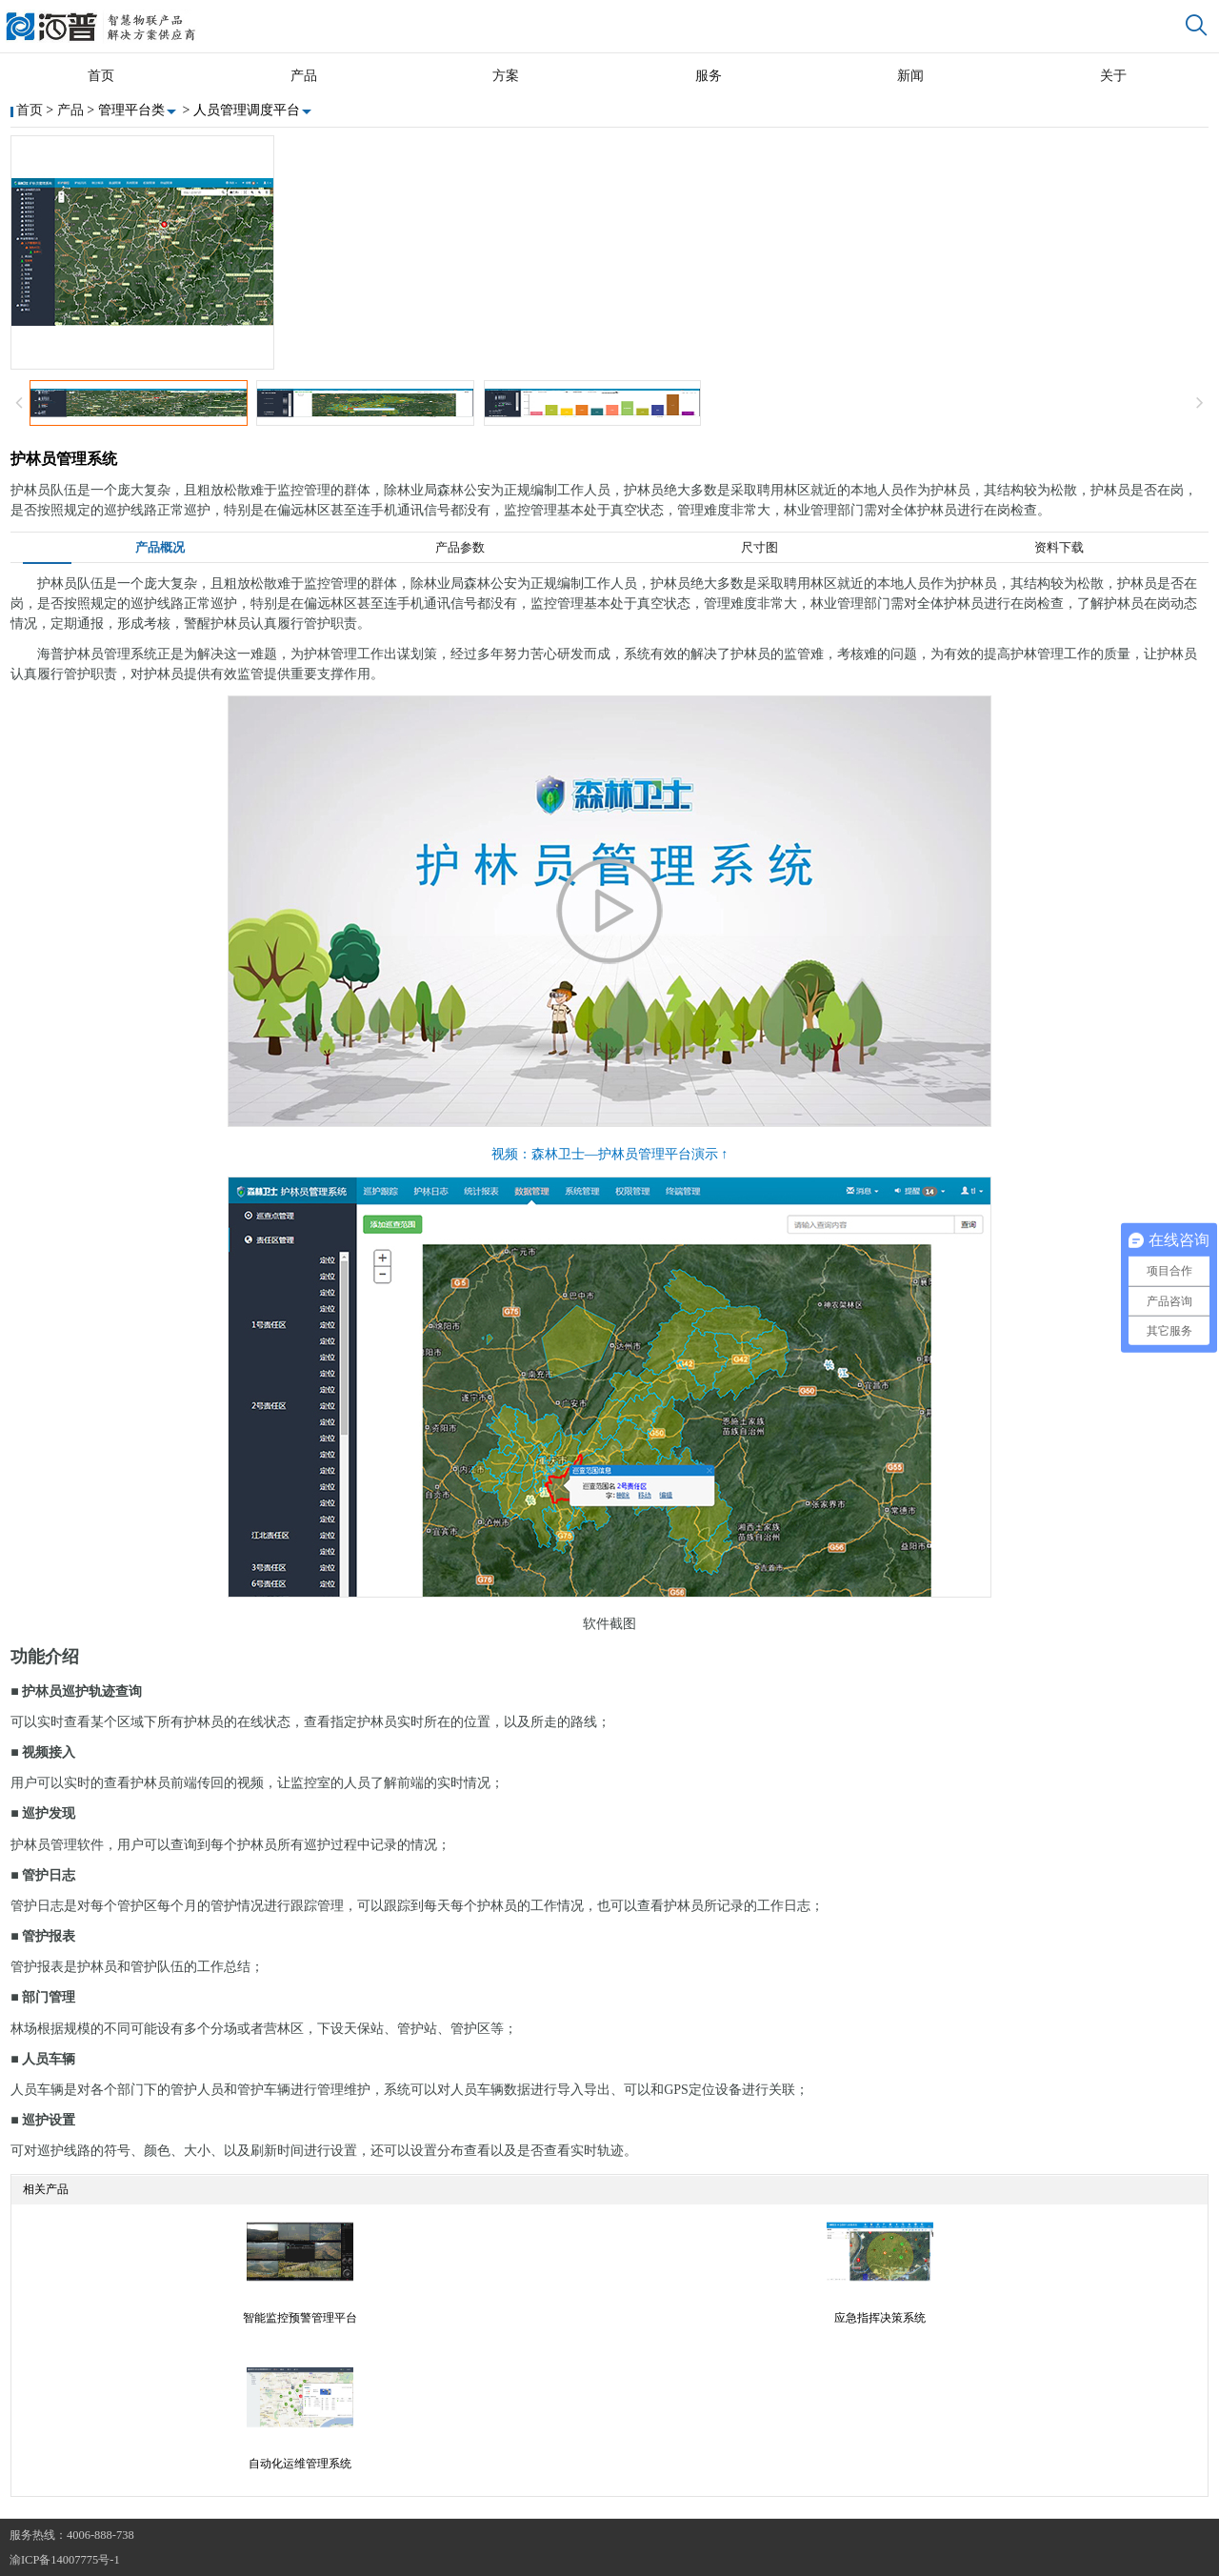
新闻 (910, 76)
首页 (101, 76)
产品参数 (460, 547)
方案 (505, 76)
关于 (1113, 76)
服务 (708, 76)
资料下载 (1059, 547)
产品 (303, 76)
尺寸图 (759, 547)
